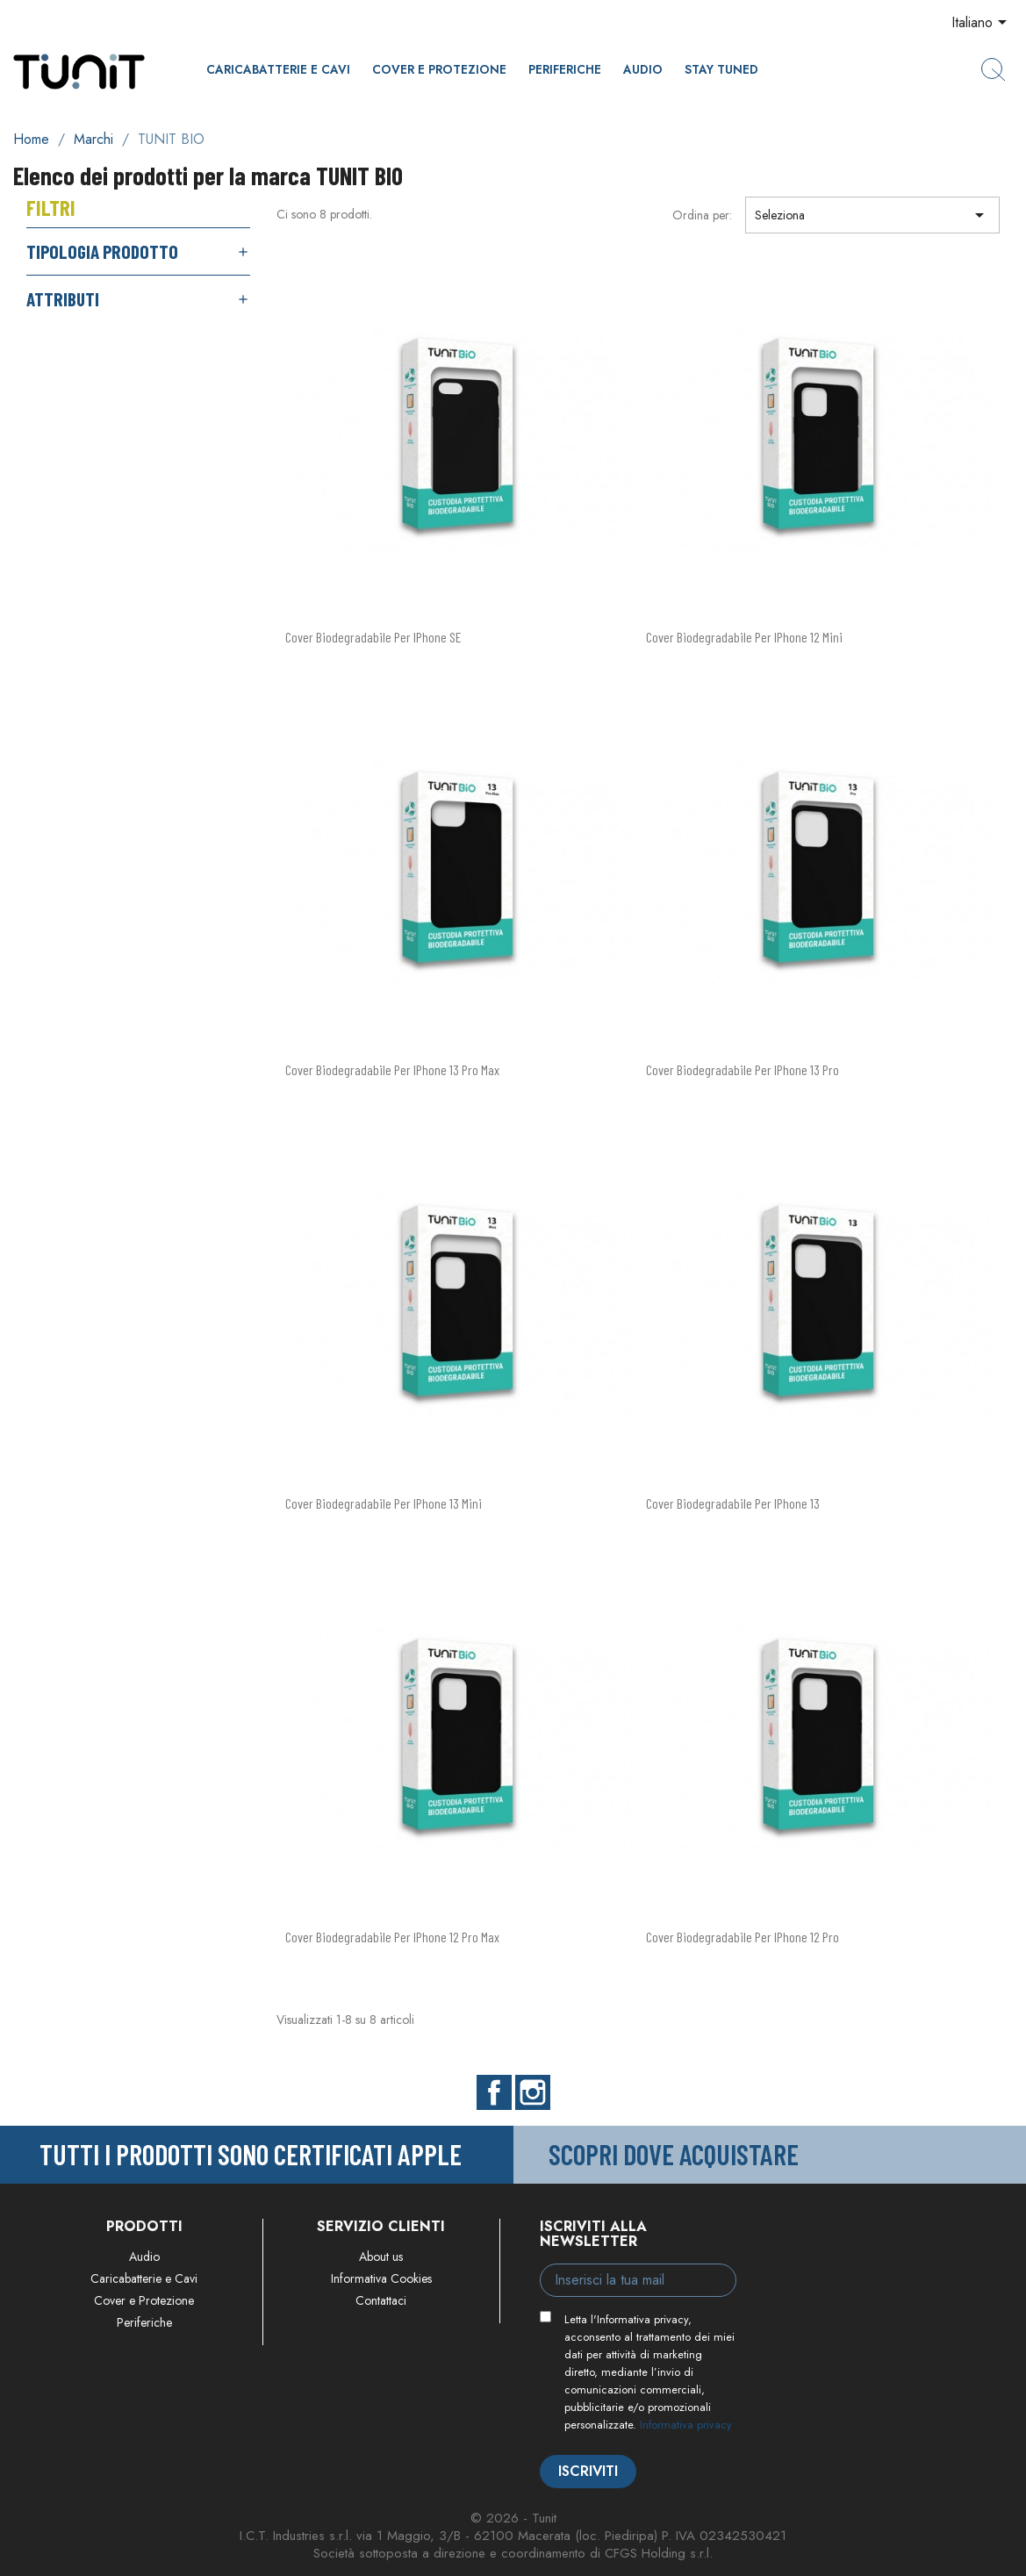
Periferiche (564, 69)
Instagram (532, 2092)
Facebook (494, 2092)
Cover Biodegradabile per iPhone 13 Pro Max (392, 1069)
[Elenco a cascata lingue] (982, 23)
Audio (643, 69)
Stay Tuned (721, 69)
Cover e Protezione (439, 69)
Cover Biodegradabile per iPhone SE (373, 636)
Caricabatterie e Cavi (278, 69)
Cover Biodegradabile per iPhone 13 (733, 1503)
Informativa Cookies (381, 2278)
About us (381, 2256)
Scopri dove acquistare (674, 2154)
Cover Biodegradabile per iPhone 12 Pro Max (392, 1936)
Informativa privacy (686, 2424)
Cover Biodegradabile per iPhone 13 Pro (742, 1069)
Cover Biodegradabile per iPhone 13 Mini (383, 1503)
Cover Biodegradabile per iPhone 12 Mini (744, 636)
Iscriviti (588, 2471)
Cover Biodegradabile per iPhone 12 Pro (742, 1936)
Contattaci (380, 2300)
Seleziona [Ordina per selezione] (872, 215)
